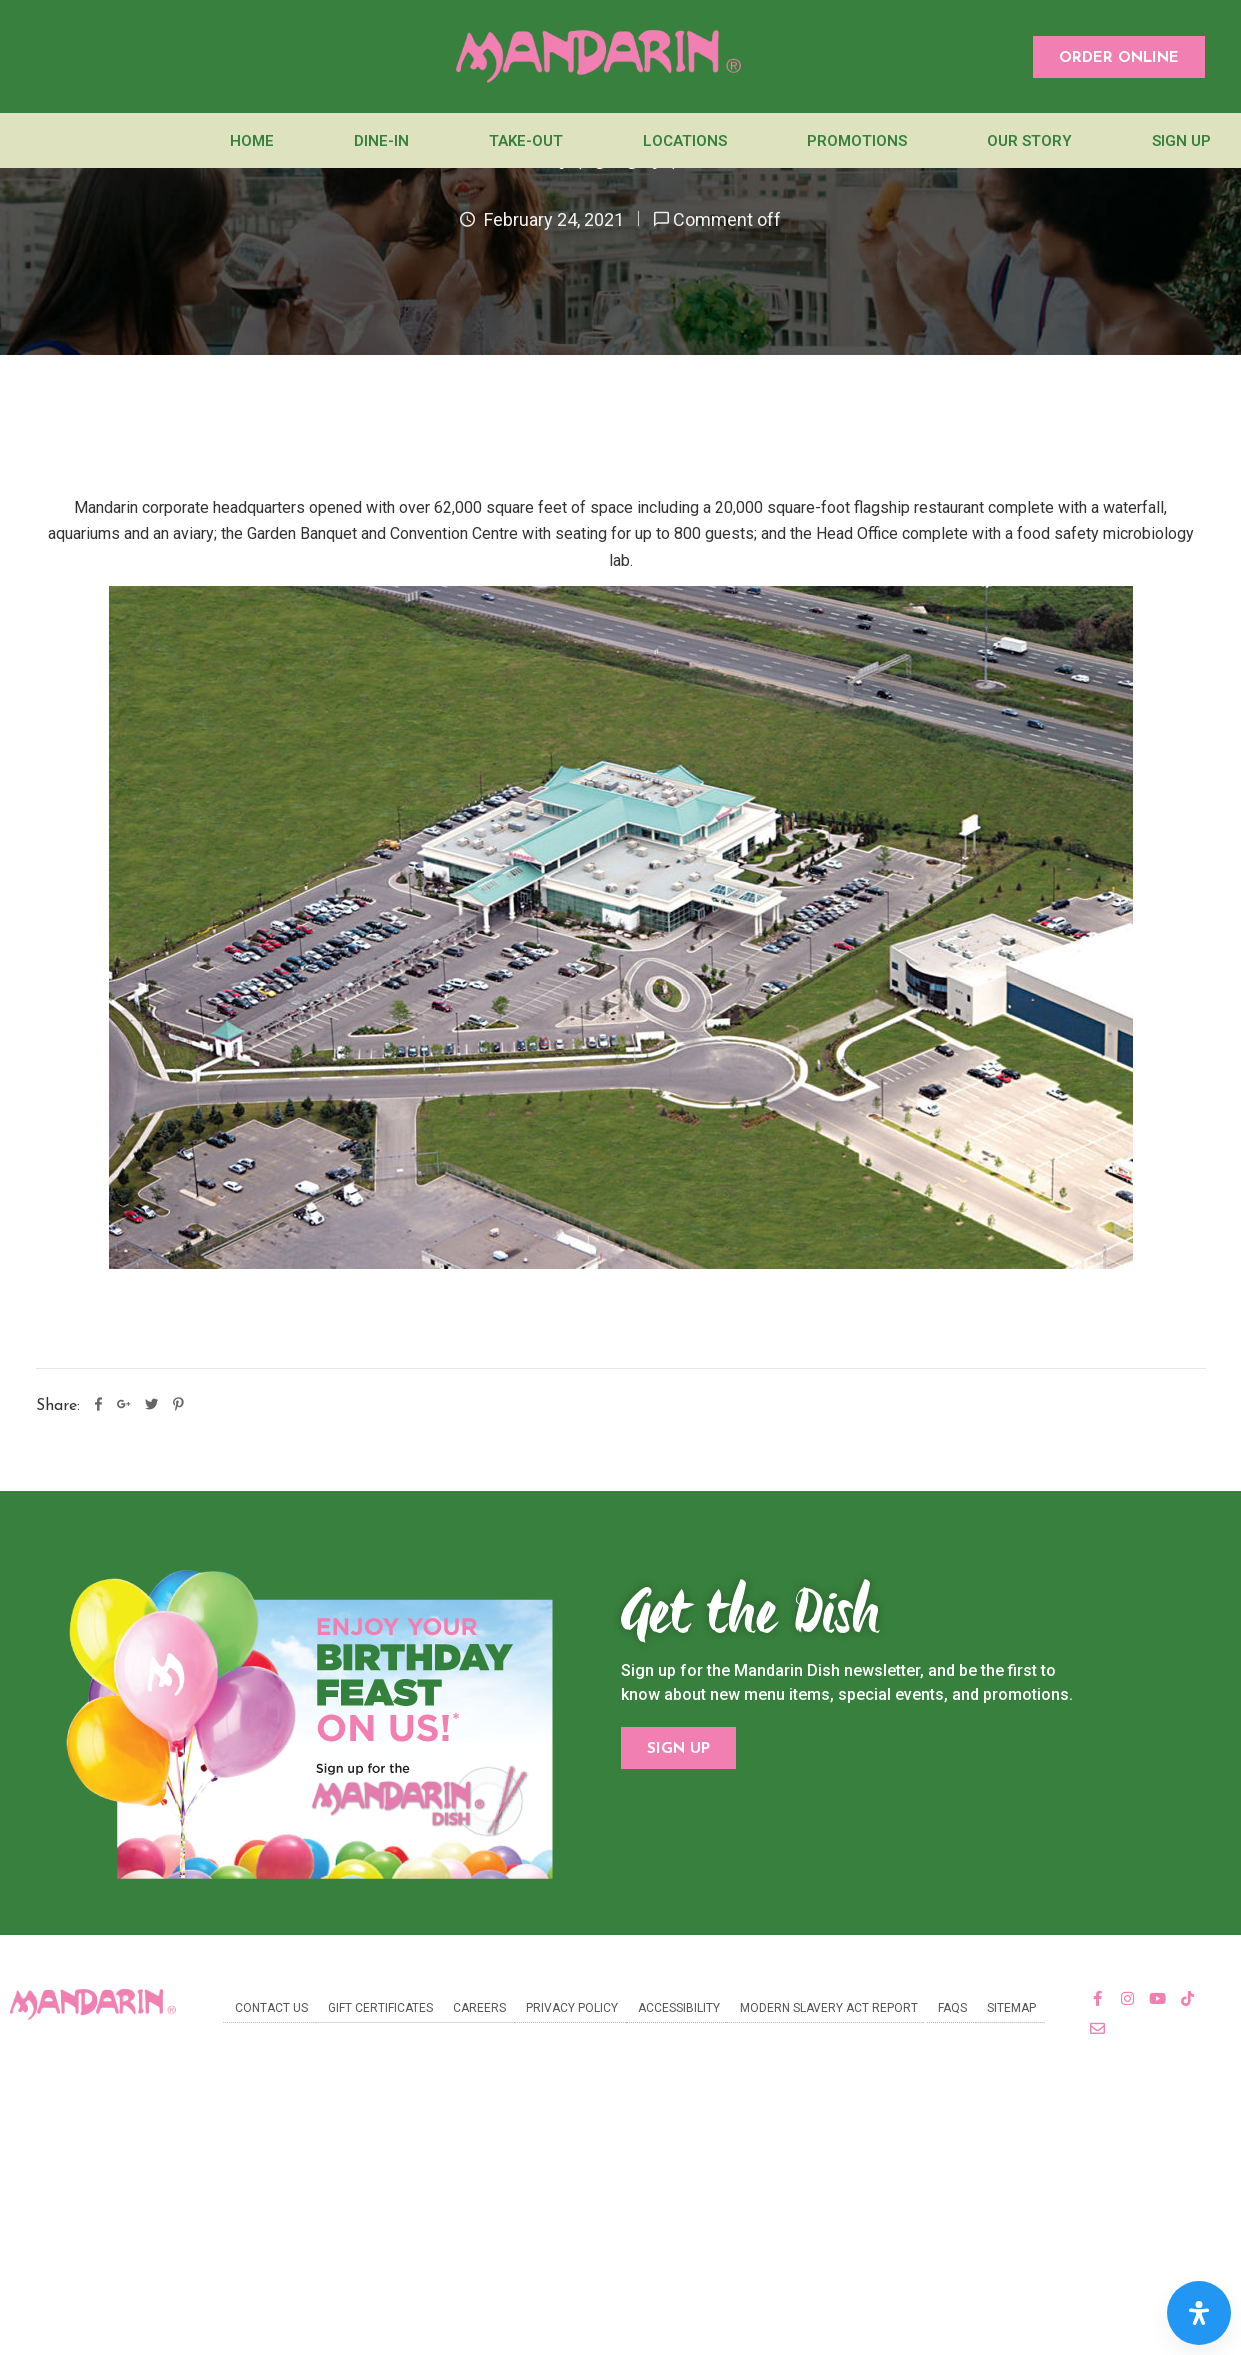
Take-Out (526, 141)
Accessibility (679, 2008)
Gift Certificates (380, 2008)
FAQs (952, 2008)
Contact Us (271, 2008)
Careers (479, 2008)
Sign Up (1181, 141)
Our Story (1029, 141)
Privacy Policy (572, 2008)
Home (252, 141)
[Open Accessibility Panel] (1199, 2313)
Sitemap (1011, 2008)
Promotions (857, 141)
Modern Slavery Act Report (829, 2008)
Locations (685, 141)
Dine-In (381, 141)
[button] (1119, 57)
